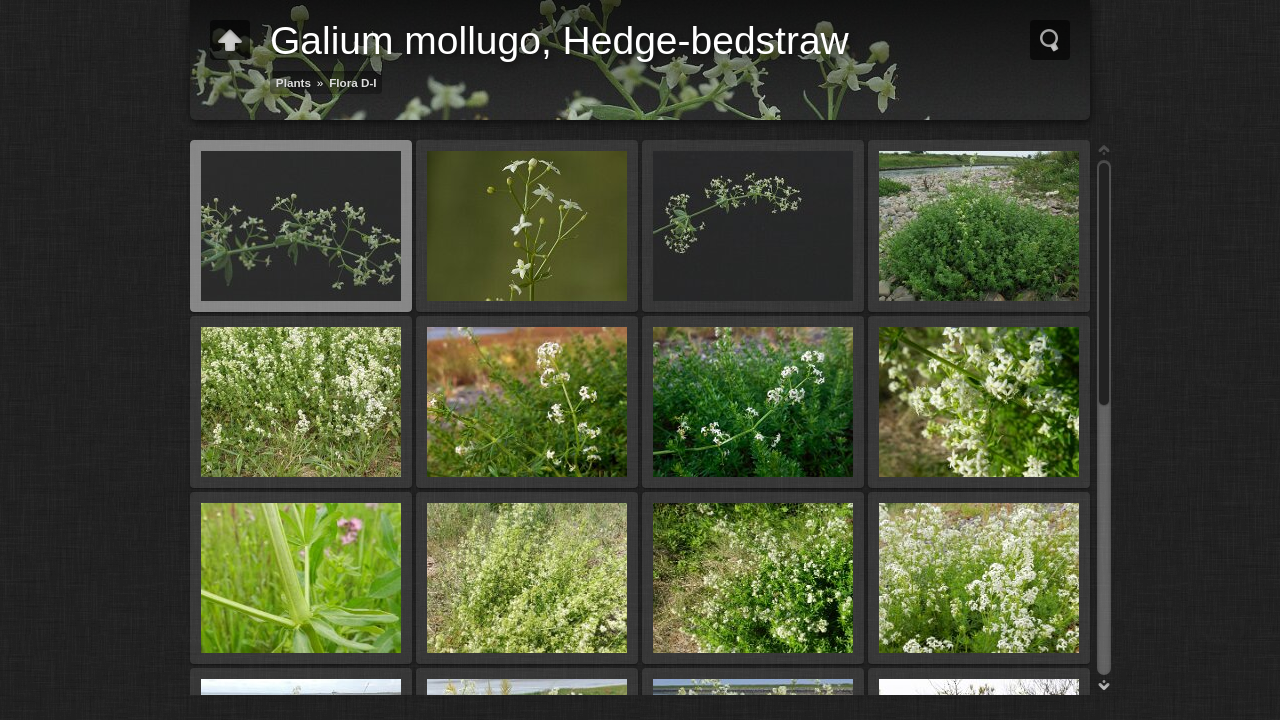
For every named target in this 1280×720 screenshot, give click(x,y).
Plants (293, 82)
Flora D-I (352, 82)
